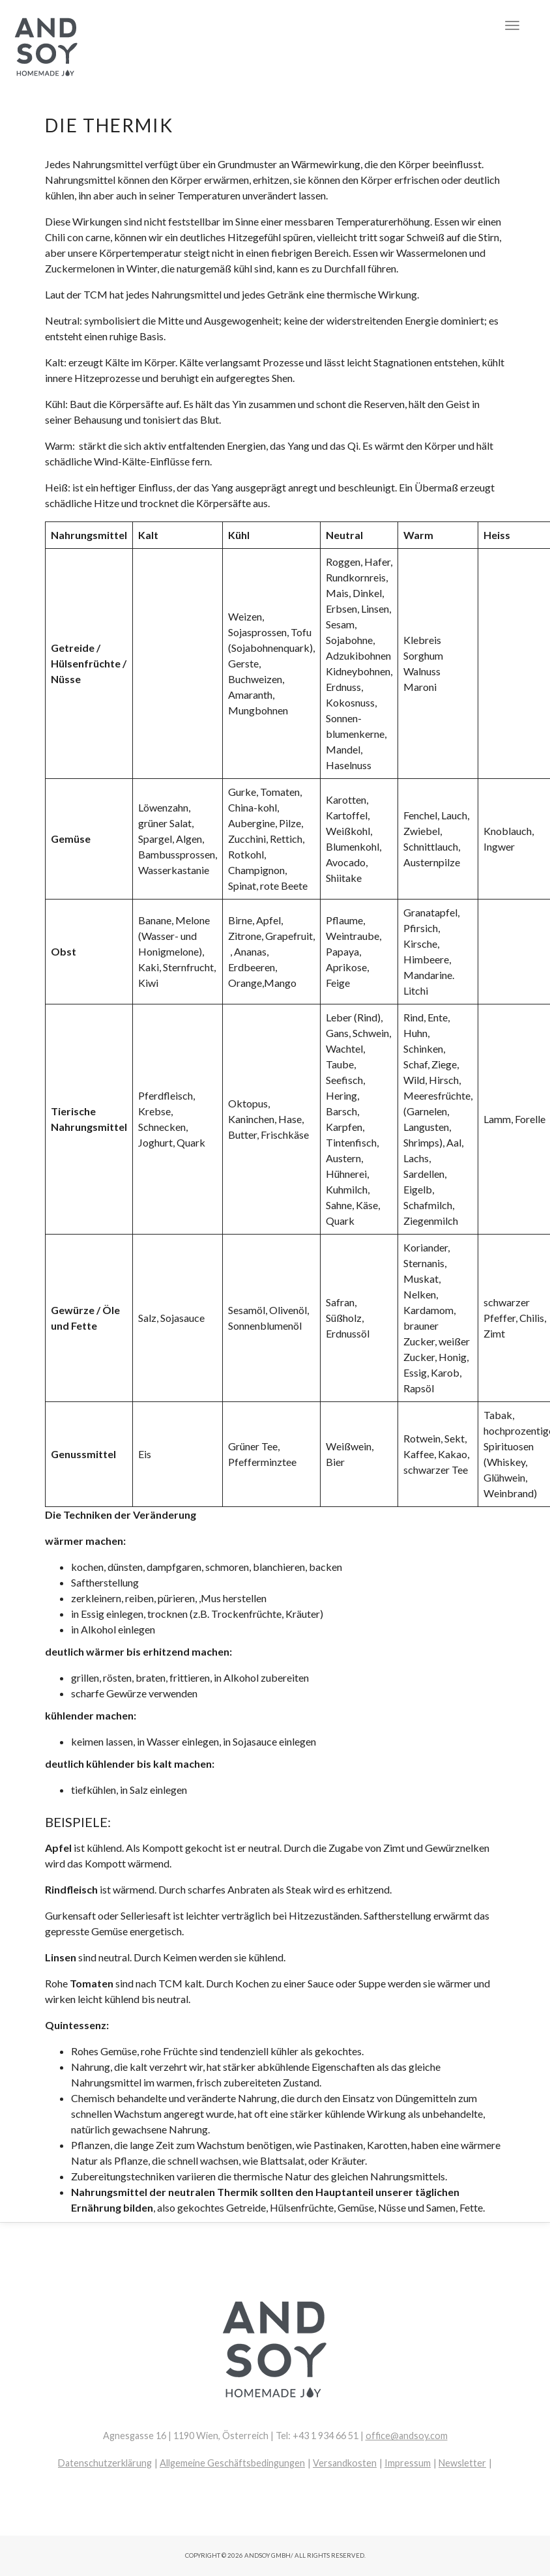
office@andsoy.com (407, 2435)
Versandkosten (345, 2462)
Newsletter (462, 2462)
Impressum (407, 2462)
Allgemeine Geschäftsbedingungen (232, 2462)
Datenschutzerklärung (105, 2462)
